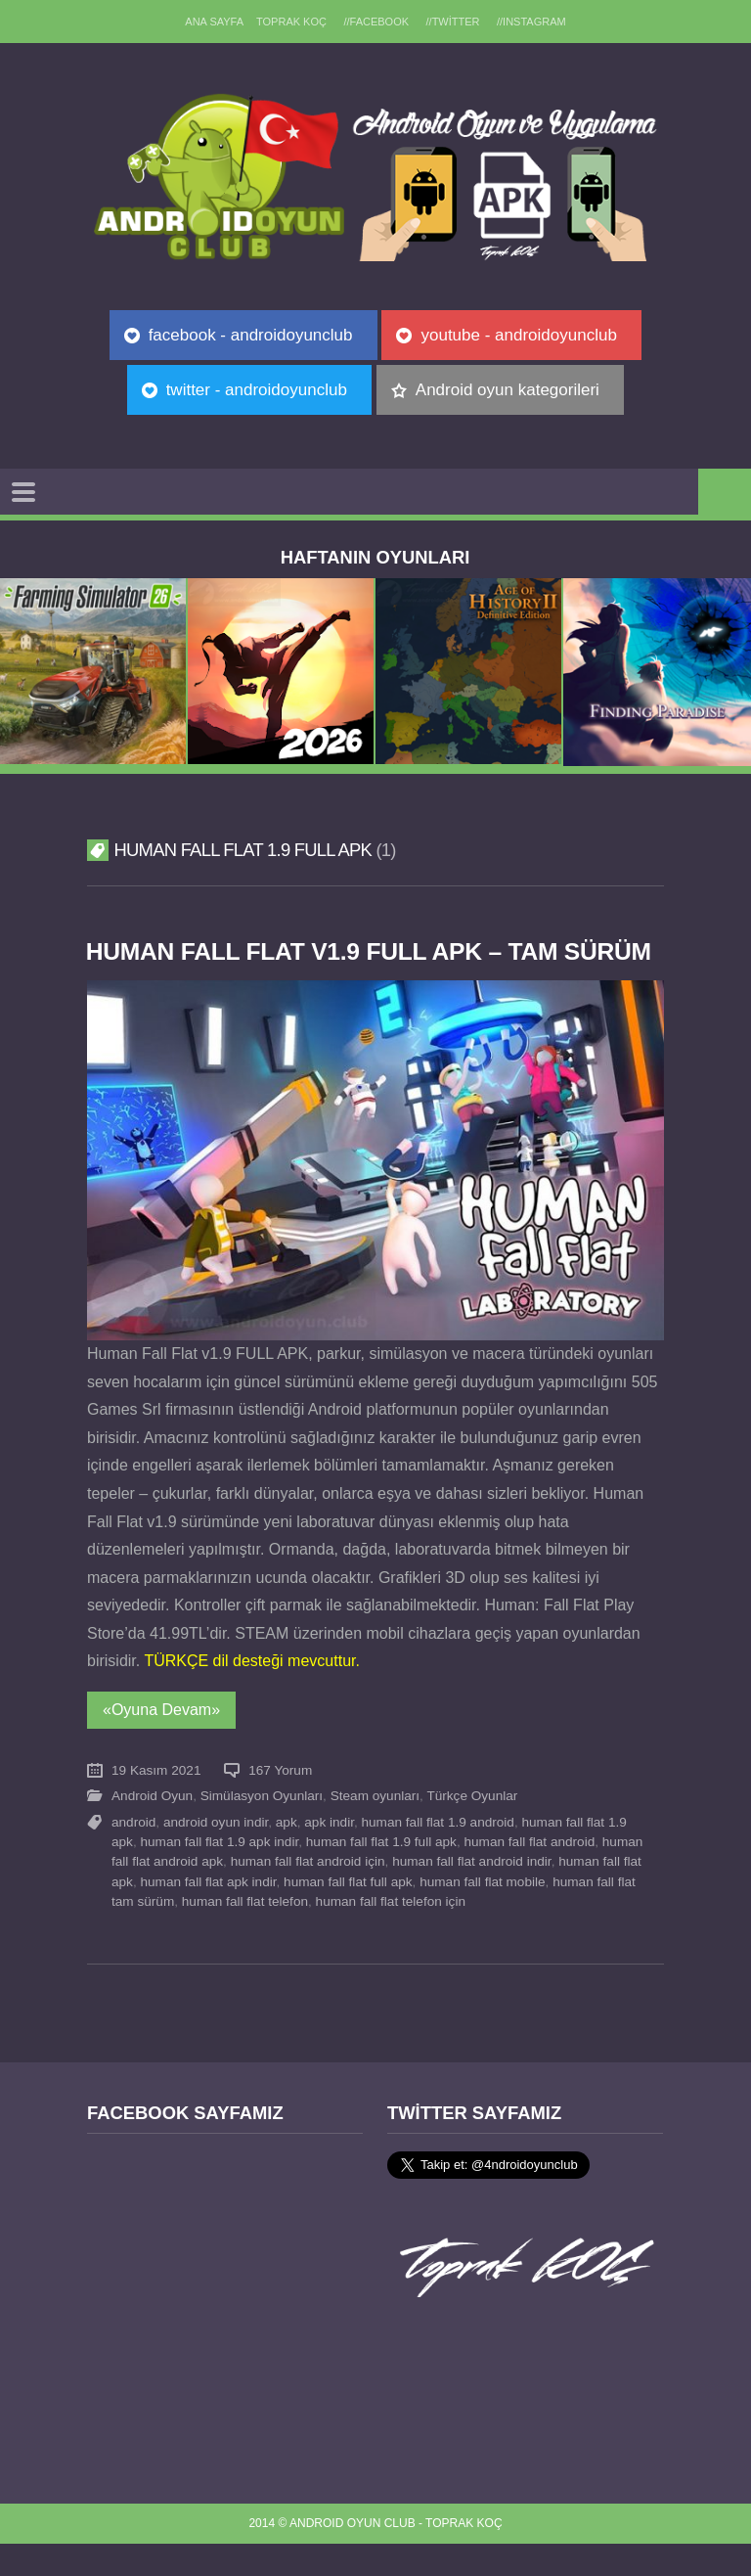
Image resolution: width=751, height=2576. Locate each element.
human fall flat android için (308, 1894)
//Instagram (533, 21)
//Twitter (454, 21)
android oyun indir (215, 1854)
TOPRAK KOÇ (290, 21)
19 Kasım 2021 (155, 1802)
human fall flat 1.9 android (438, 1854)
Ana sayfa (212, 21)
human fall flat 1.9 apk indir (219, 1874)
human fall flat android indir (471, 1894)
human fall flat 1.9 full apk (381, 1874)
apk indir (329, 1854)
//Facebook (376, 21)
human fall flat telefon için (390, 1933)
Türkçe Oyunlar (471, 1829)
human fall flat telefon (245, 1933)
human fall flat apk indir (208, 1914)
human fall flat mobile (482, 1914)
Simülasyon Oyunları (261, 1829)
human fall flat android (529, 1874)
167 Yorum (280, 1802)
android (133, 1854)
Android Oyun (152, 1829)
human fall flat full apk (348, 1914)
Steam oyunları (375, 1829)
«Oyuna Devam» (161, 1742)
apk (286, 1854)
